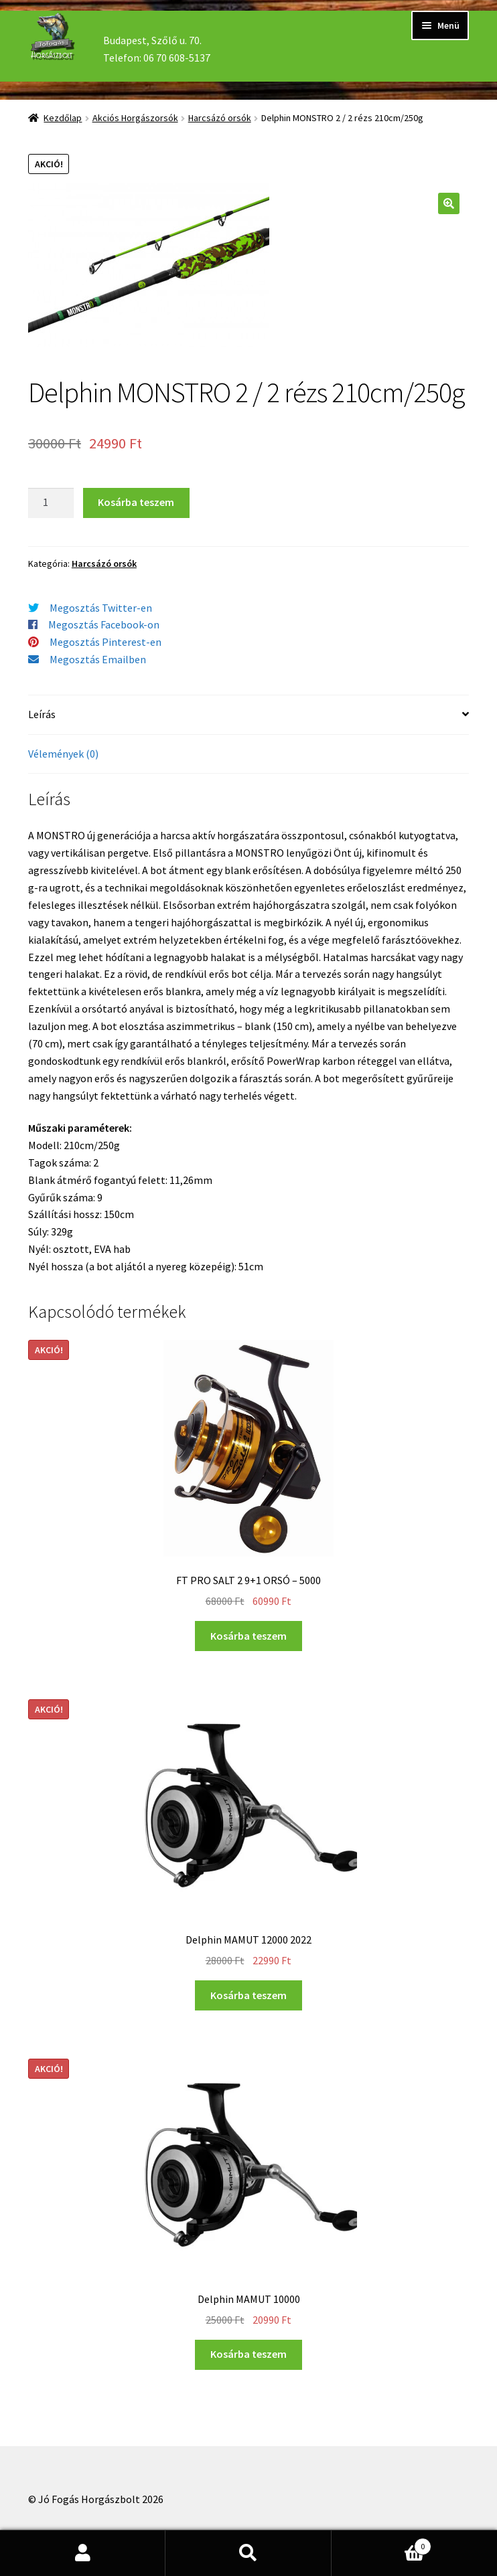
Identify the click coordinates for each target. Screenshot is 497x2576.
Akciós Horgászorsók (135, 118)
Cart (382, 2543)
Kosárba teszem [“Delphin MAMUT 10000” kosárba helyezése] (248, 2353)
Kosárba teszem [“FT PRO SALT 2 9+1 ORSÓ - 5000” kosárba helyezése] (248, 1635)
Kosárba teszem (136, 502)
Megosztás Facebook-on (103, 624)
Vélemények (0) (63, 753)
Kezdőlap (63, 118)
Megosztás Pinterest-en (105, 642)
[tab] (248, 715)
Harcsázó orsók (219, 118)
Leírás (42, 714)
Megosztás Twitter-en (101, 607)
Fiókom (82, 2553)
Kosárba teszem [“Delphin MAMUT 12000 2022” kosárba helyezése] (248, 1995)
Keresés (248, 2553)
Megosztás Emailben (98, 659)
